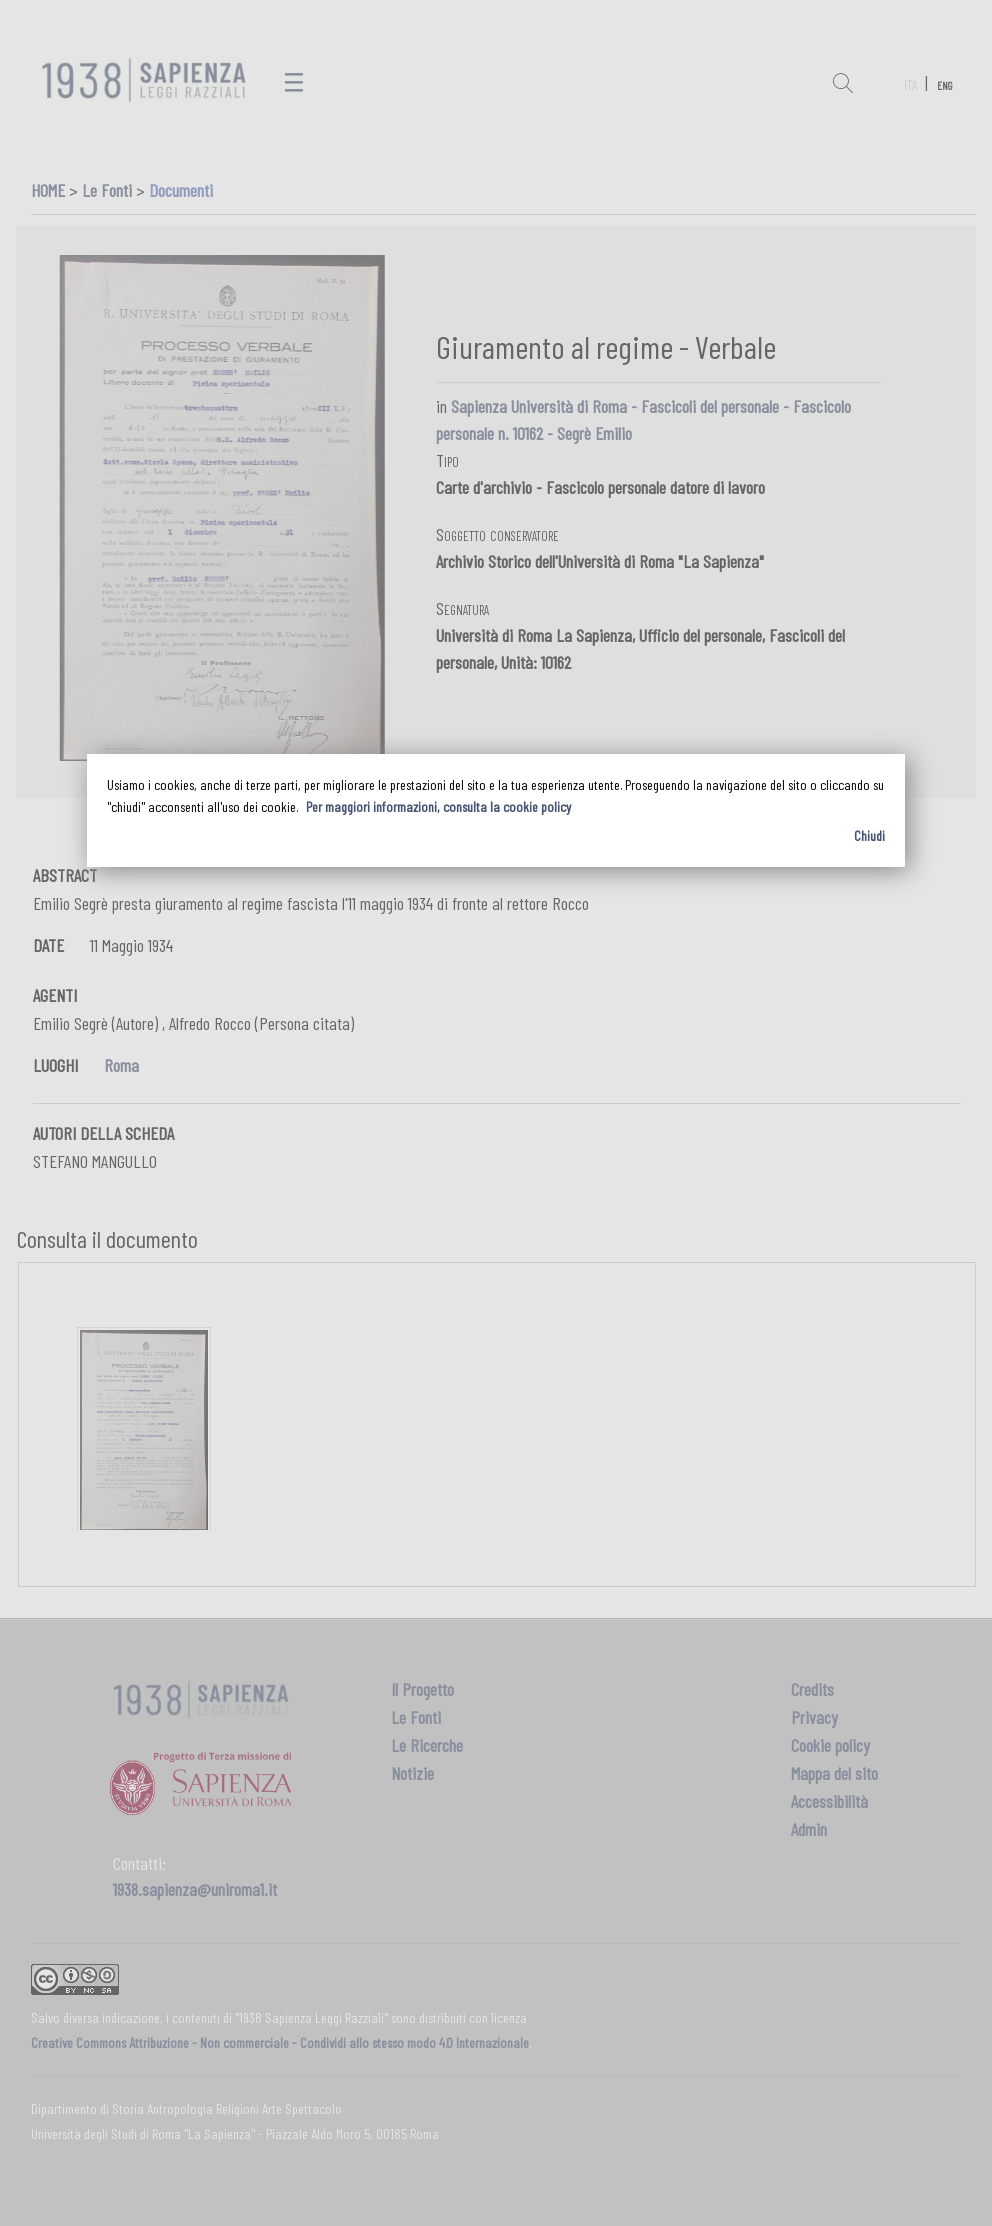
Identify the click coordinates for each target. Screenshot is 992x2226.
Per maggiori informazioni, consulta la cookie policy (438, 806)
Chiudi (869, 835)
